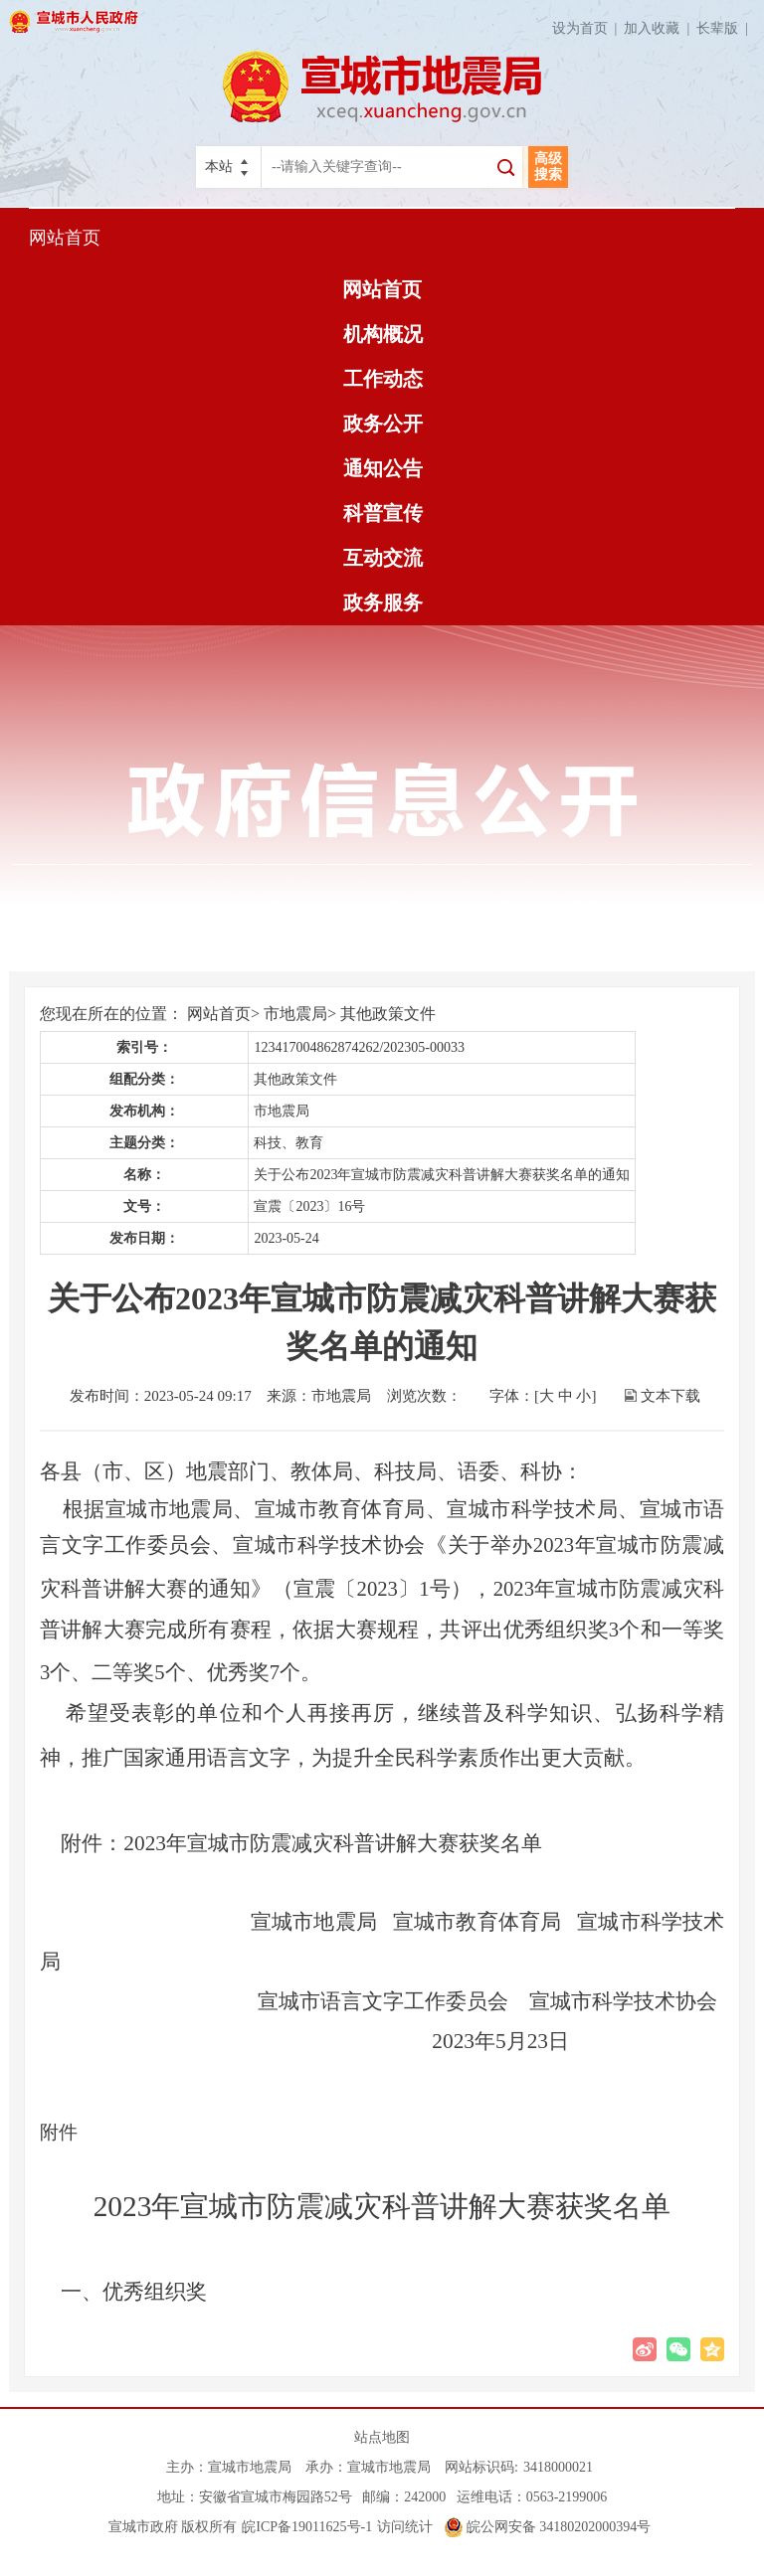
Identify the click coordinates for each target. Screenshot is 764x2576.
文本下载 (670, 1396)
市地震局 (295, 1013)
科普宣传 (383, 513)
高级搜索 (548, 166)
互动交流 (383, 558)
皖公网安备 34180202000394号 (548, 2526)
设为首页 (588, 28)
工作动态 (383, 379)
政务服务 (383, 602)
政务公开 (383, 423)
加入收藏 (660, 28)
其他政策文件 (388, 1013)
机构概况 (383, 334)
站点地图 (382, 2437)
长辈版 (725, 28)
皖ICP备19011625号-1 (307, 2526)
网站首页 (64, 238)
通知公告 (383, 468)
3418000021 (558, 2467)
